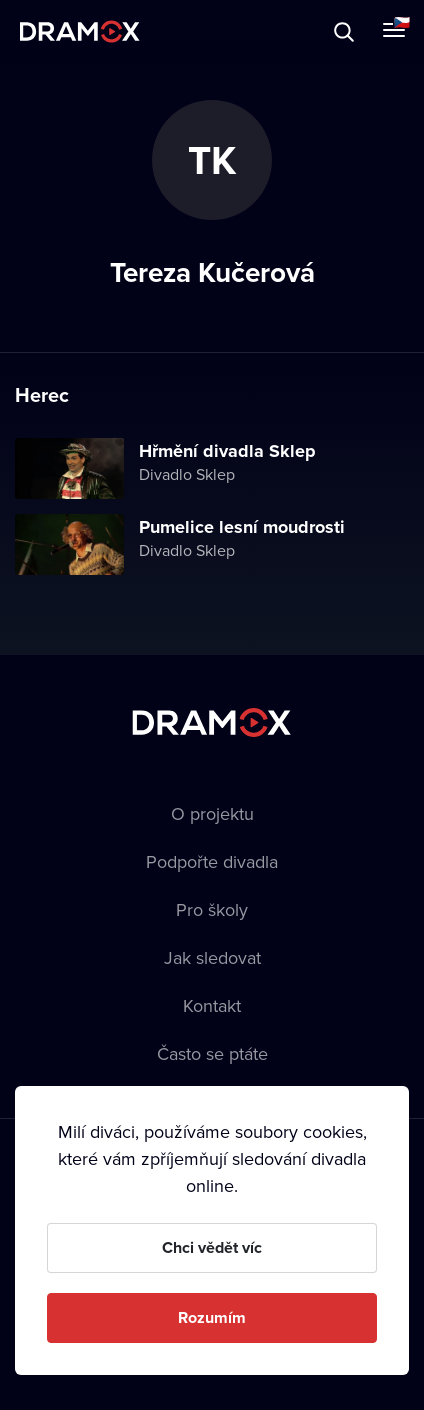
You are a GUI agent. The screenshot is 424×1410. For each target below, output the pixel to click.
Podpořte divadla (212, 861)
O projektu (212, 813)
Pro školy (212, 909)
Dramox (80, 31)
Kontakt (212, 1005)
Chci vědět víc (212, 1247)
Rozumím (212, 1317)
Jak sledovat (212, 957)
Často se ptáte (212, 1053)
